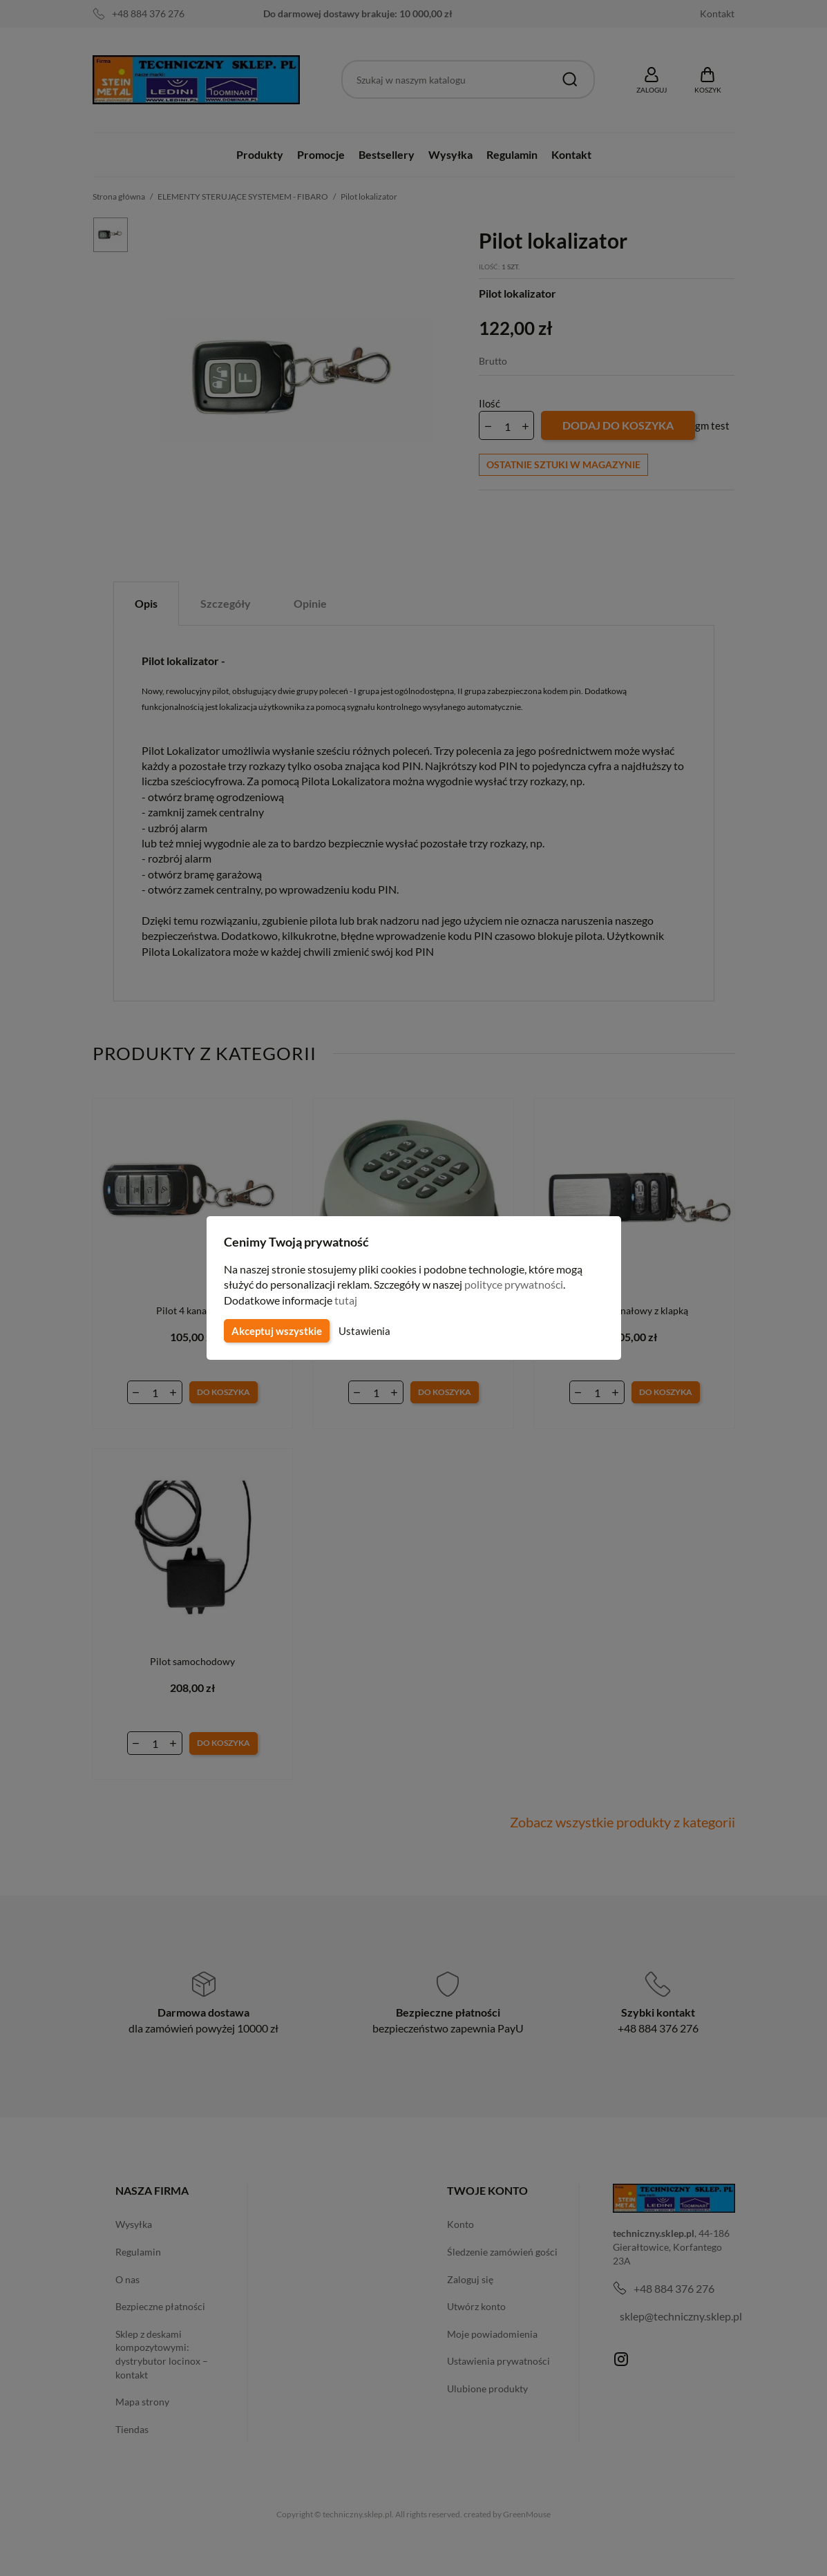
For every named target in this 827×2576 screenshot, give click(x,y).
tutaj (347, 1300)
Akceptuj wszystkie (275, 1331)
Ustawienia (362, 1331)
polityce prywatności (522, 1284)
